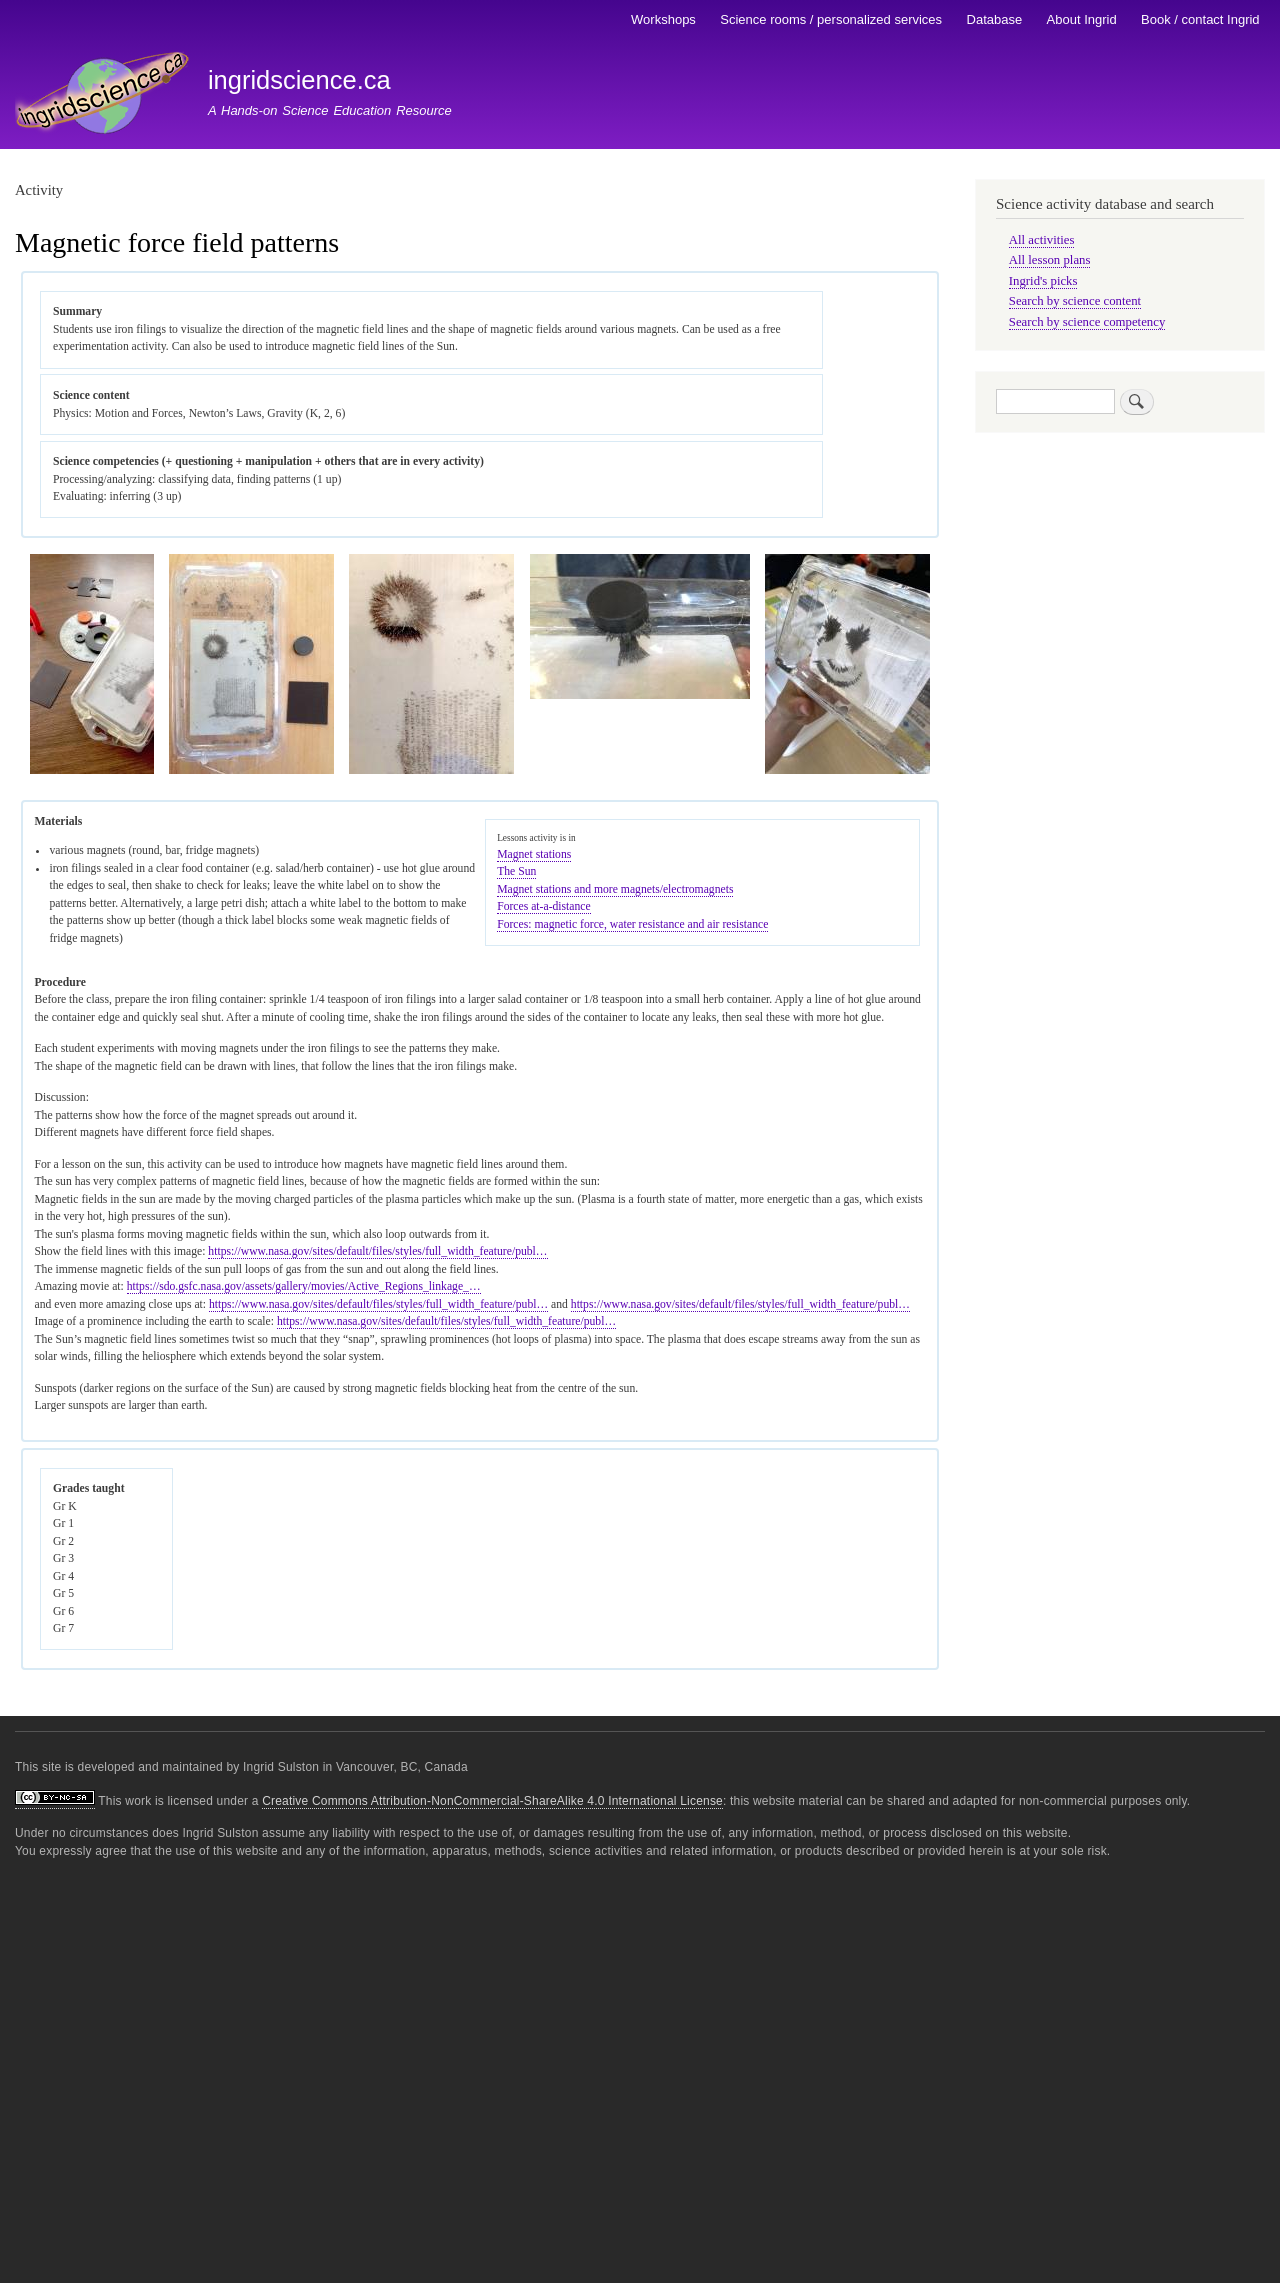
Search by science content (1075, 301)
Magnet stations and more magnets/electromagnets (615, 889)
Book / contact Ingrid (1200, 19)
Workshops (663, 19)
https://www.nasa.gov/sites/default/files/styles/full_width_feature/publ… (377, 1251)
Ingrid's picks (1043, 281)
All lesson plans (1050, 260)
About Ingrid (1082, 19)
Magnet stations (534, 854)
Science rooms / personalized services (831, 19)
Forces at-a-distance (544, 906)
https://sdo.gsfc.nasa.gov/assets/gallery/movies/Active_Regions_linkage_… (304, 1286)
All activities (1042, 240)
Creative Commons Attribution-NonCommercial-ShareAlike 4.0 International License (492, 1801)
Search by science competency (1087, 322)
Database (995, 19)
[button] (92, 770)
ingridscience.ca (299, 80)
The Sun (516, 871)
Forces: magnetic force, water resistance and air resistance (632, 924)
